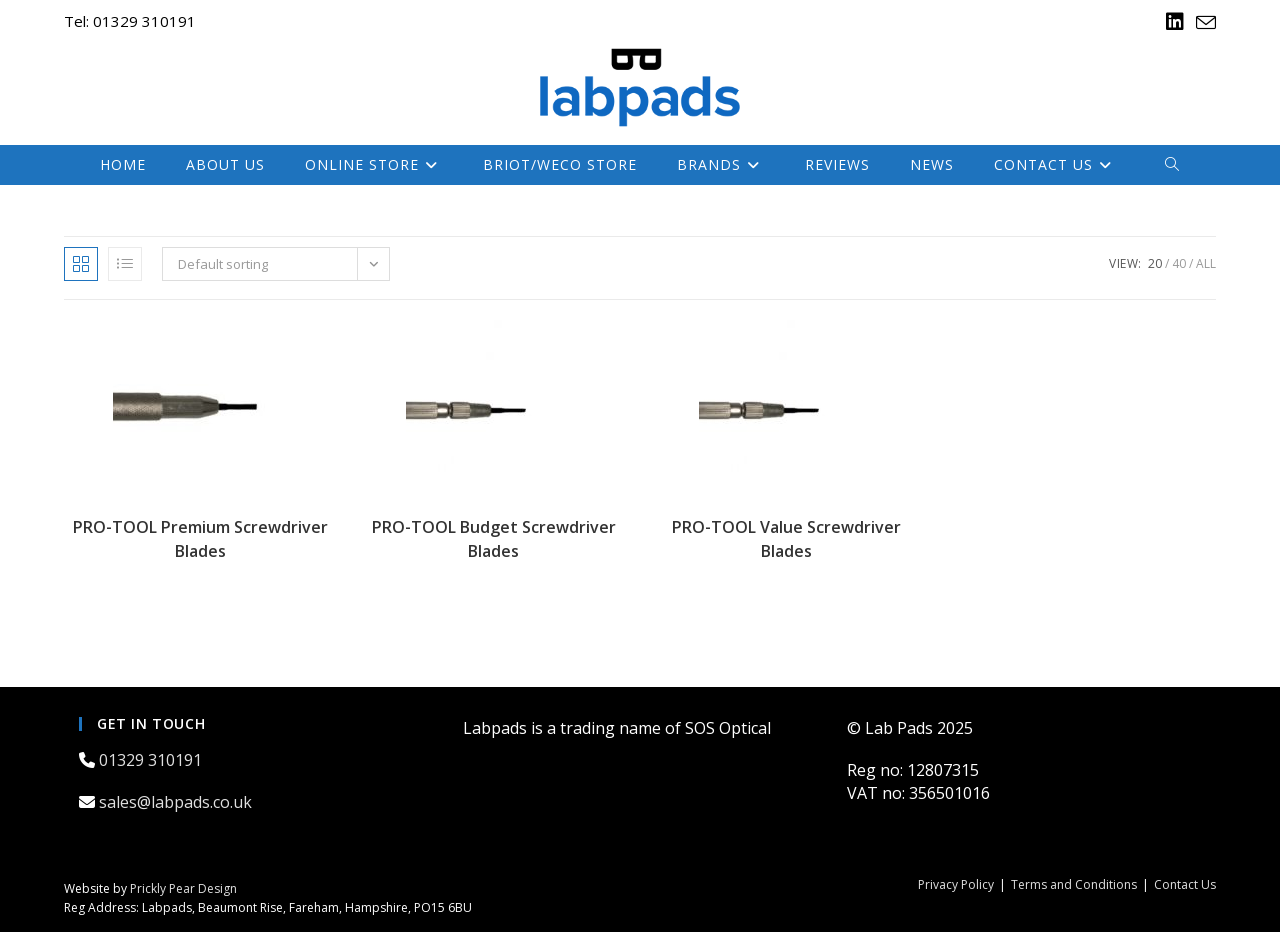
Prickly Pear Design (183, 888)
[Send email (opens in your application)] (1203, 23)
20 (1155, 263)
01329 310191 (152, 760)
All (1206, 263)
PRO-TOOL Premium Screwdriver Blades (200, 539)
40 (1179, 263)
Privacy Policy (956, 884)
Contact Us (1185, 884)
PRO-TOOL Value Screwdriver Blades (786, 539)
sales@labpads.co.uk (177, 802)
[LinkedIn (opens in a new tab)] (1175, 22)
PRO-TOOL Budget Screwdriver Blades (494, 539)
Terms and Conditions (1074, 884)
